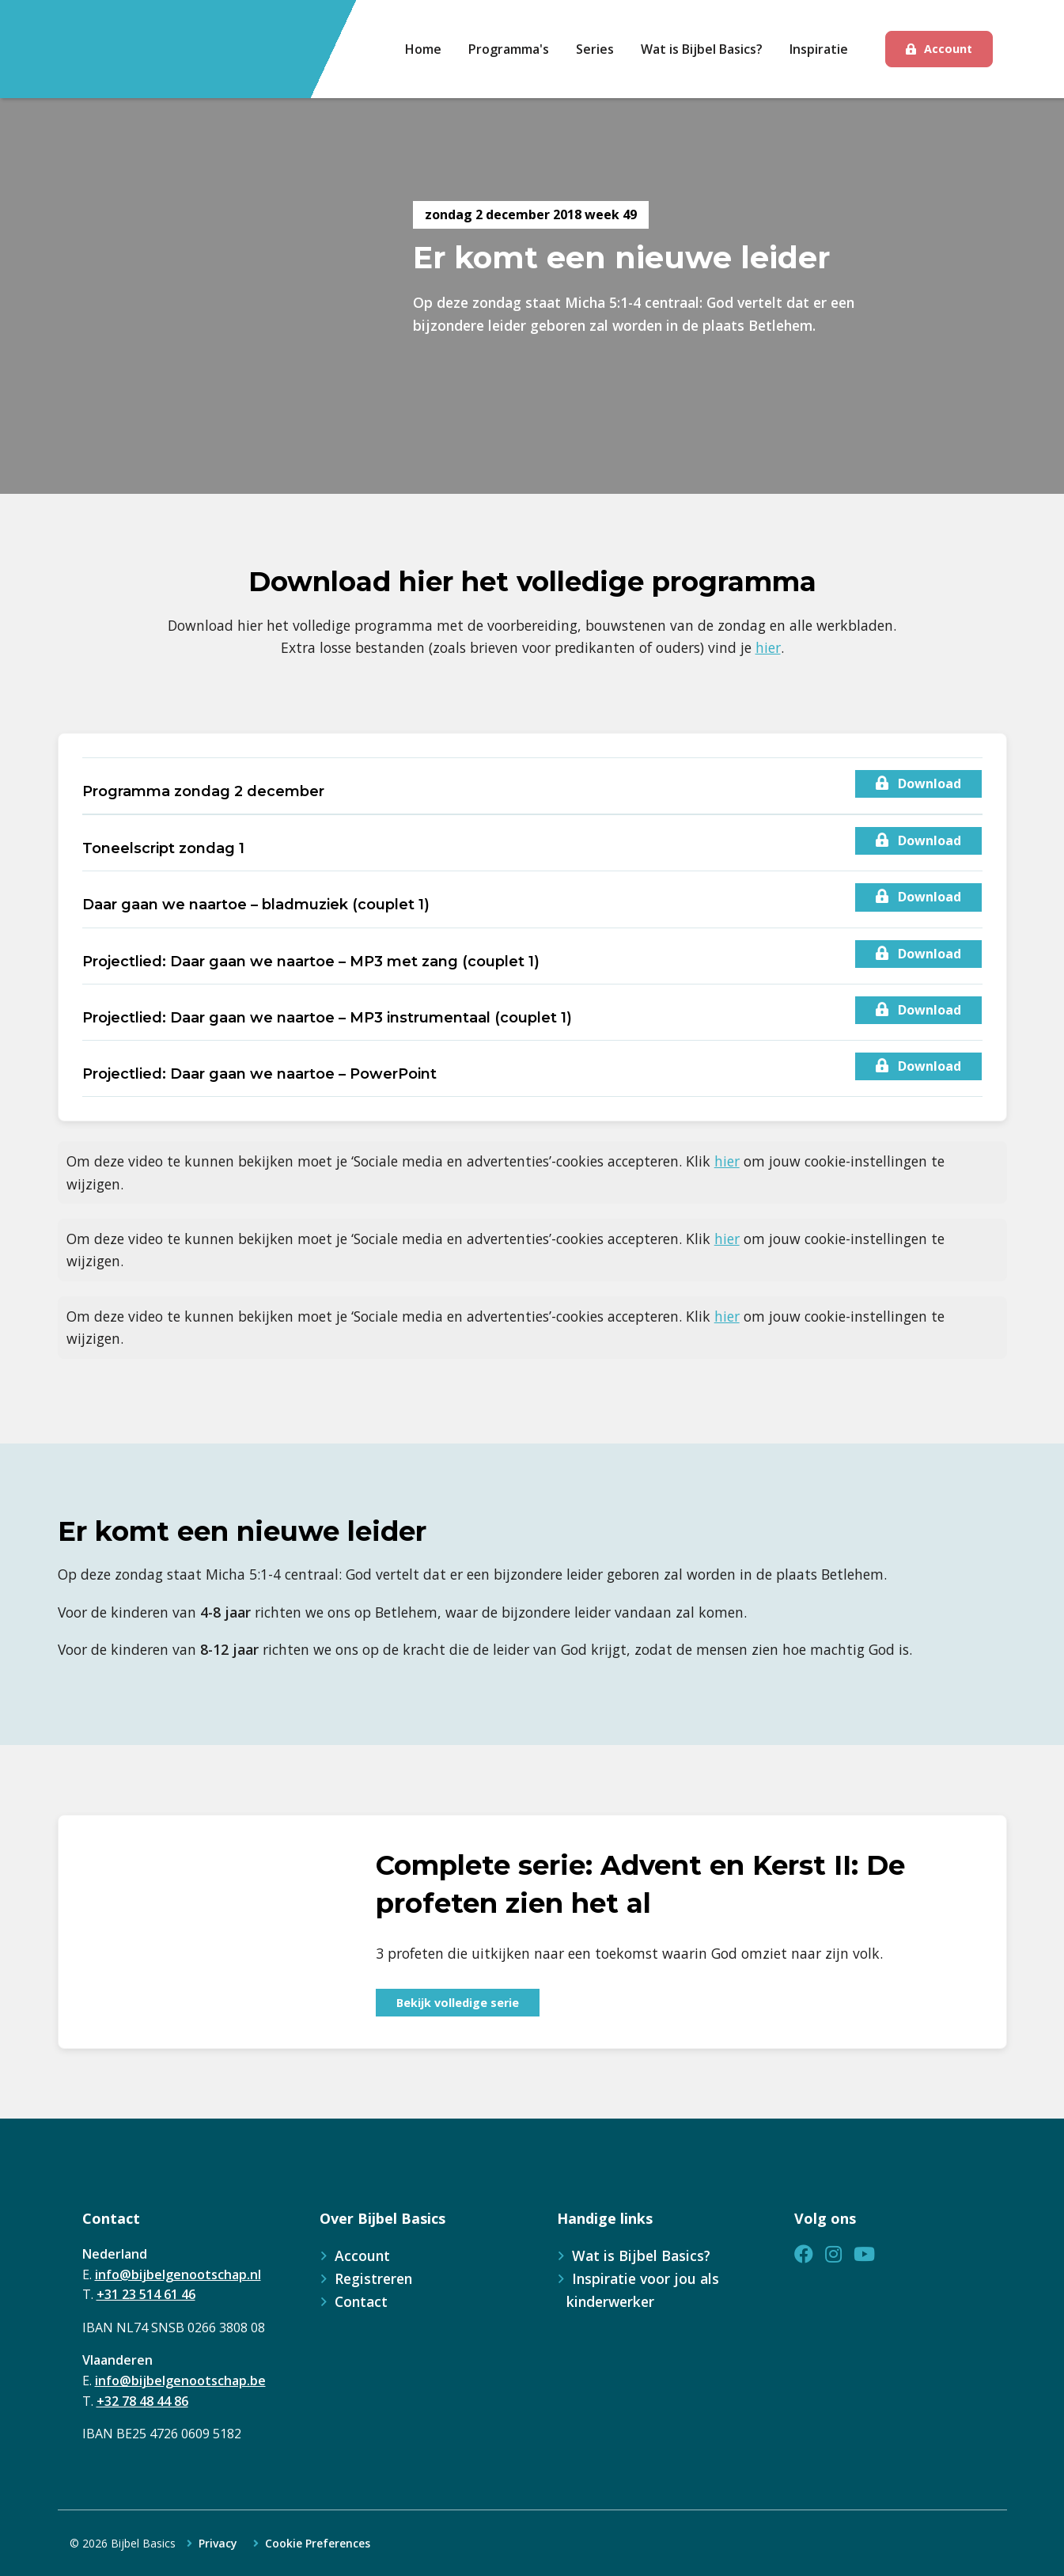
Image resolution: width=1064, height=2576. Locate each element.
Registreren (373, 2278)
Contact (361, 2301)
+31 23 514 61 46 (146, 2294)
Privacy (218, 2543)
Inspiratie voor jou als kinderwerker (642, 2290)
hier (768, 647)
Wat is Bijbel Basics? (641, 2255)
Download (918, 783)
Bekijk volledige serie (457, 2002)
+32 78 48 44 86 (142, 2401)
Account (948, 48)
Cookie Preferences (317, 2543)
